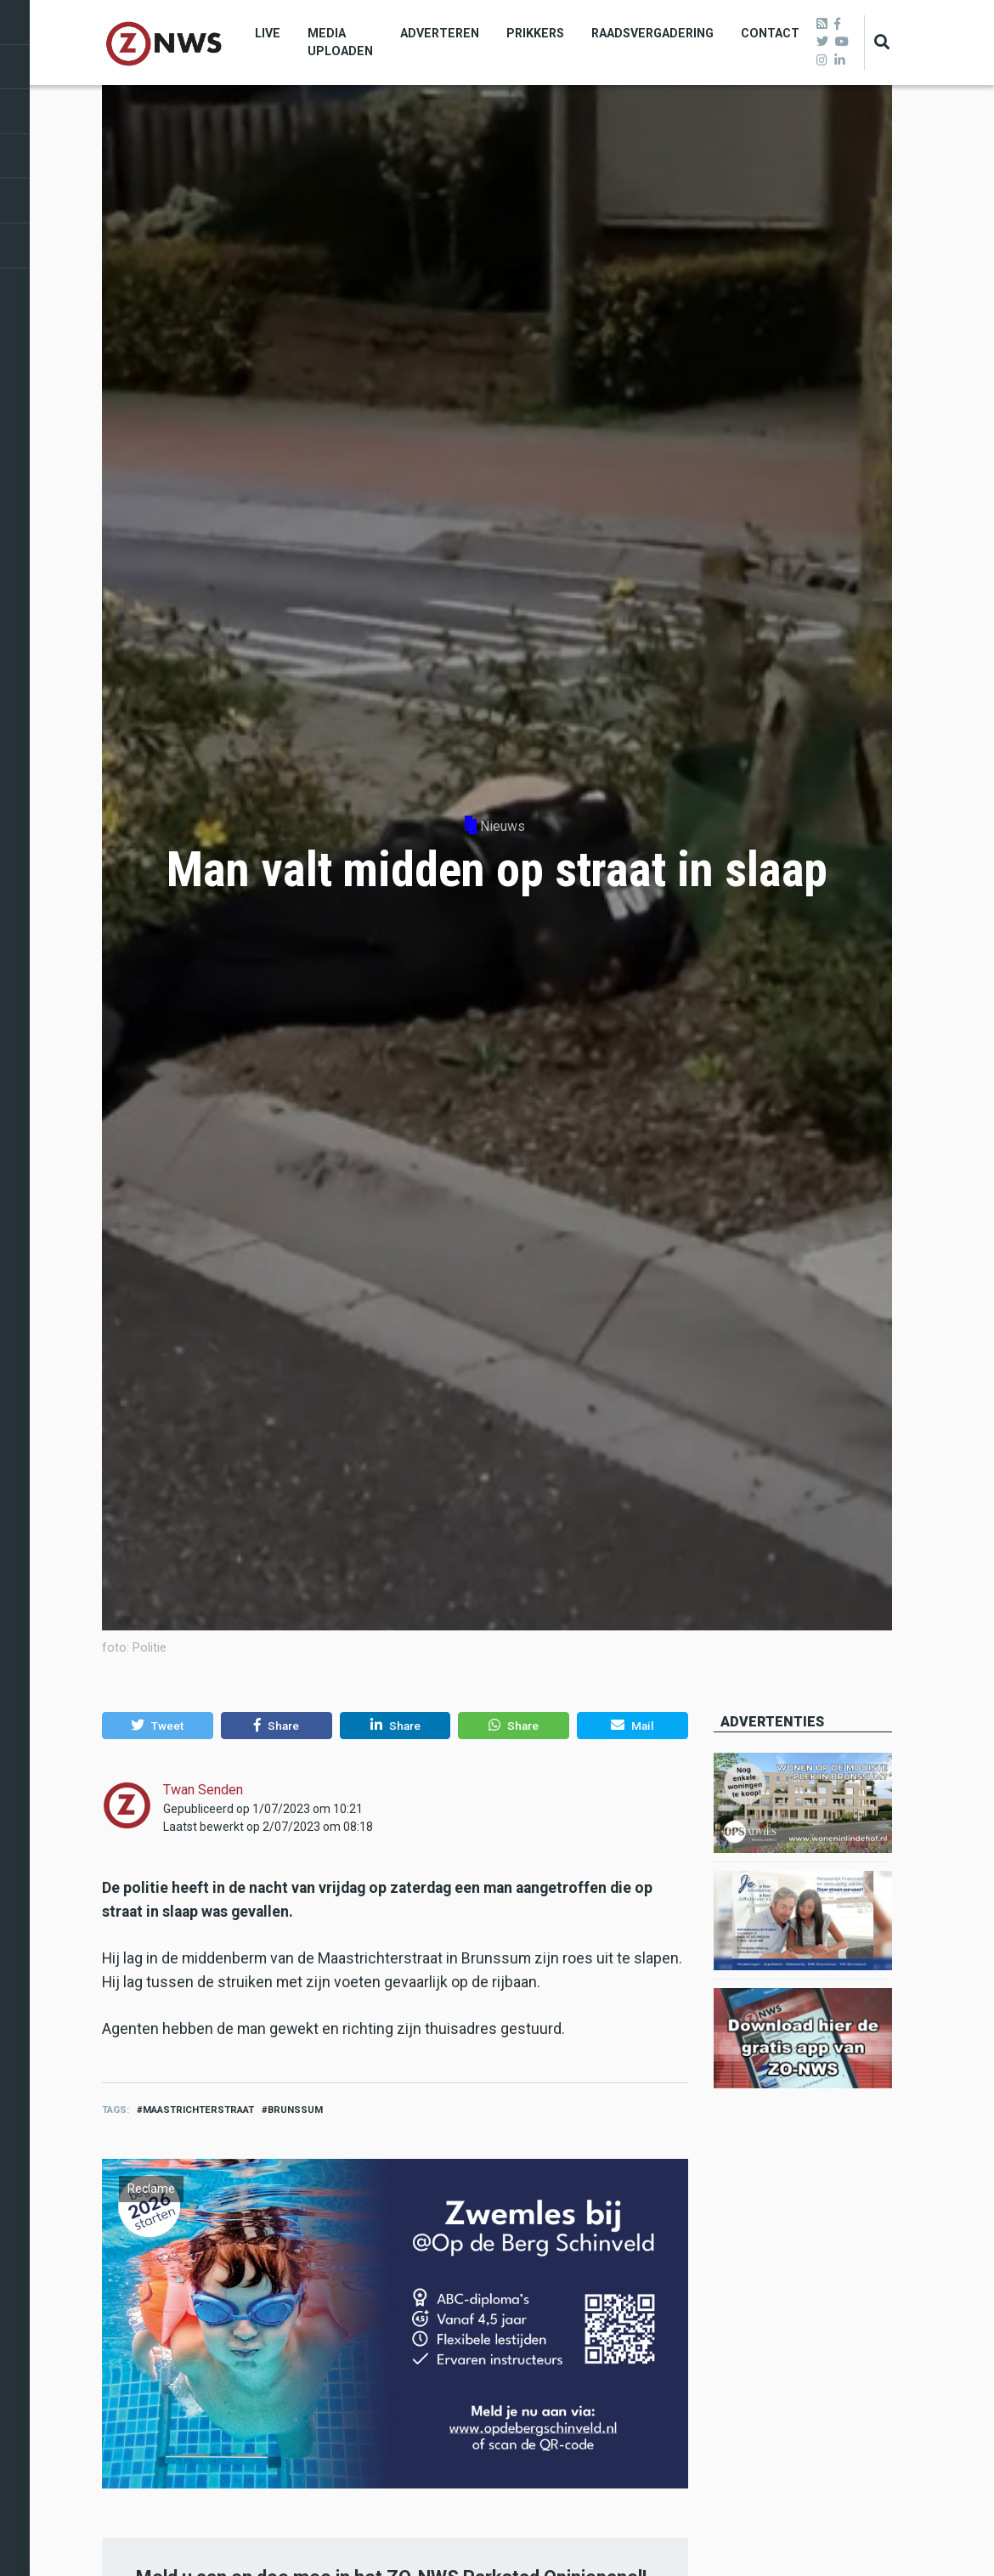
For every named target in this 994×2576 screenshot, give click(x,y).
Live (267, 33)
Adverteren (439, 33)
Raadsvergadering (652, 33)
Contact (770, 33)
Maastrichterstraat (198, 2110)
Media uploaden (340, 42)
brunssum (295, 2110)
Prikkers (535, 33)
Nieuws (502, 826)
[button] (157, 1725)
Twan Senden (203, 1790)
